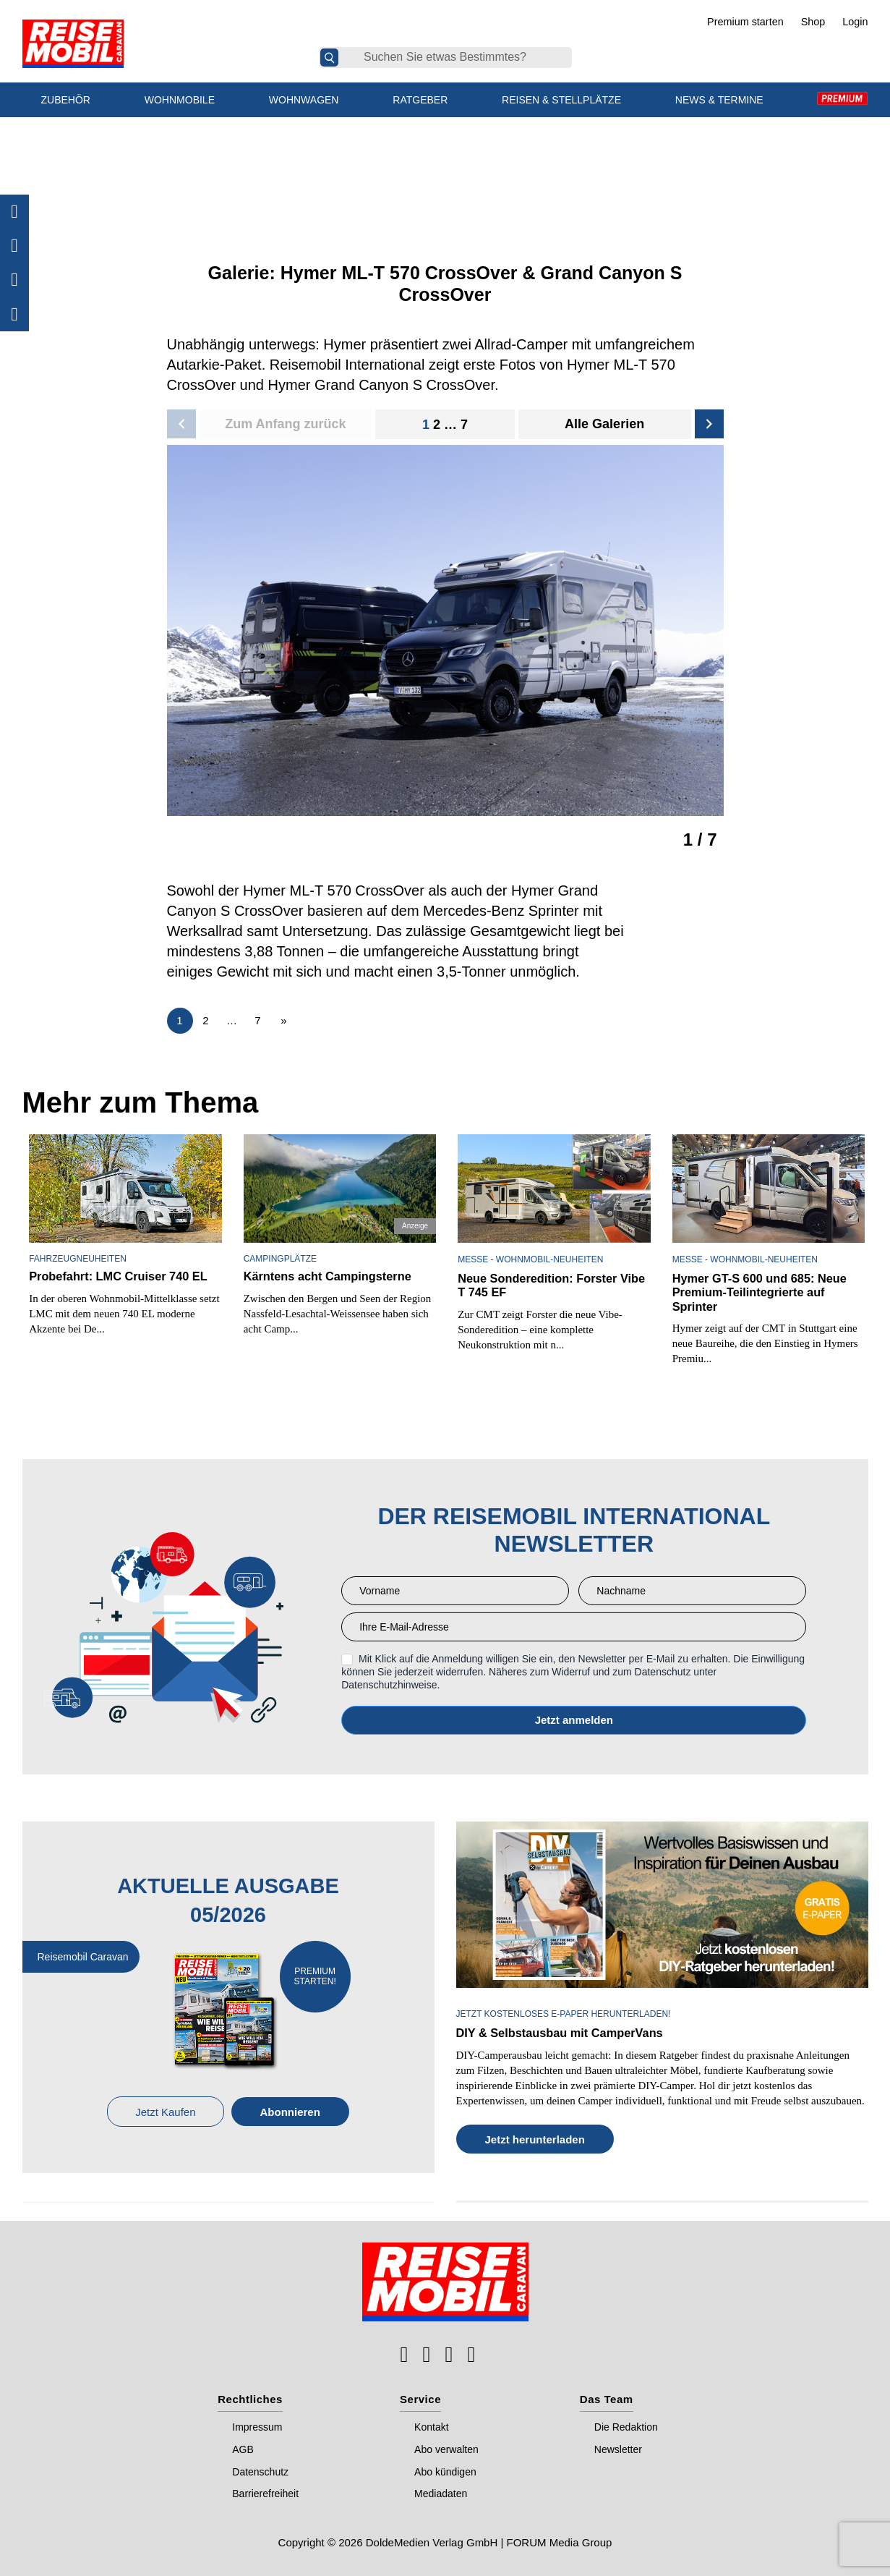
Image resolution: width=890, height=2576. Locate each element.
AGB (243, 2448)
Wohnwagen (304, 100)
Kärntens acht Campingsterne (326, 1276)
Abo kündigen (445, 2470)
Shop (813, 21)
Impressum (257, 2426)
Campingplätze (280, 1259)
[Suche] (329, 57)
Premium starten (745, 21)
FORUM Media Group (559, 2541)
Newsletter (618, 2448)
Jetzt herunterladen (535, 2138)
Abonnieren (290, 2111)
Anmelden (573, 1719)
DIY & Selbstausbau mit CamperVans (557, 2032)
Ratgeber (420, 100)
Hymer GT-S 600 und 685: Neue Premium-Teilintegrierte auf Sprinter (758, 1292)
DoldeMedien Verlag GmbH (432, 2541)
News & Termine (719, 100)
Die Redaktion (626, 2426)
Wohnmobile (180, 100)
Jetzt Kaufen (165, 2111)
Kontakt (431, 2426)
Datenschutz (260, 2470)
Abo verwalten (446, 2448)
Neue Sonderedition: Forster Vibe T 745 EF (549, 1285)
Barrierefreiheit (265, 2493)
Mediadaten (440, 2493)
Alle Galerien (604, 424)
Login (855, 21)
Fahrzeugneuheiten (78, 1259)
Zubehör (65, 100)
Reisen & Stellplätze (561, 100)
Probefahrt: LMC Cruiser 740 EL (116, 1276)
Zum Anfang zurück (285, 424)
